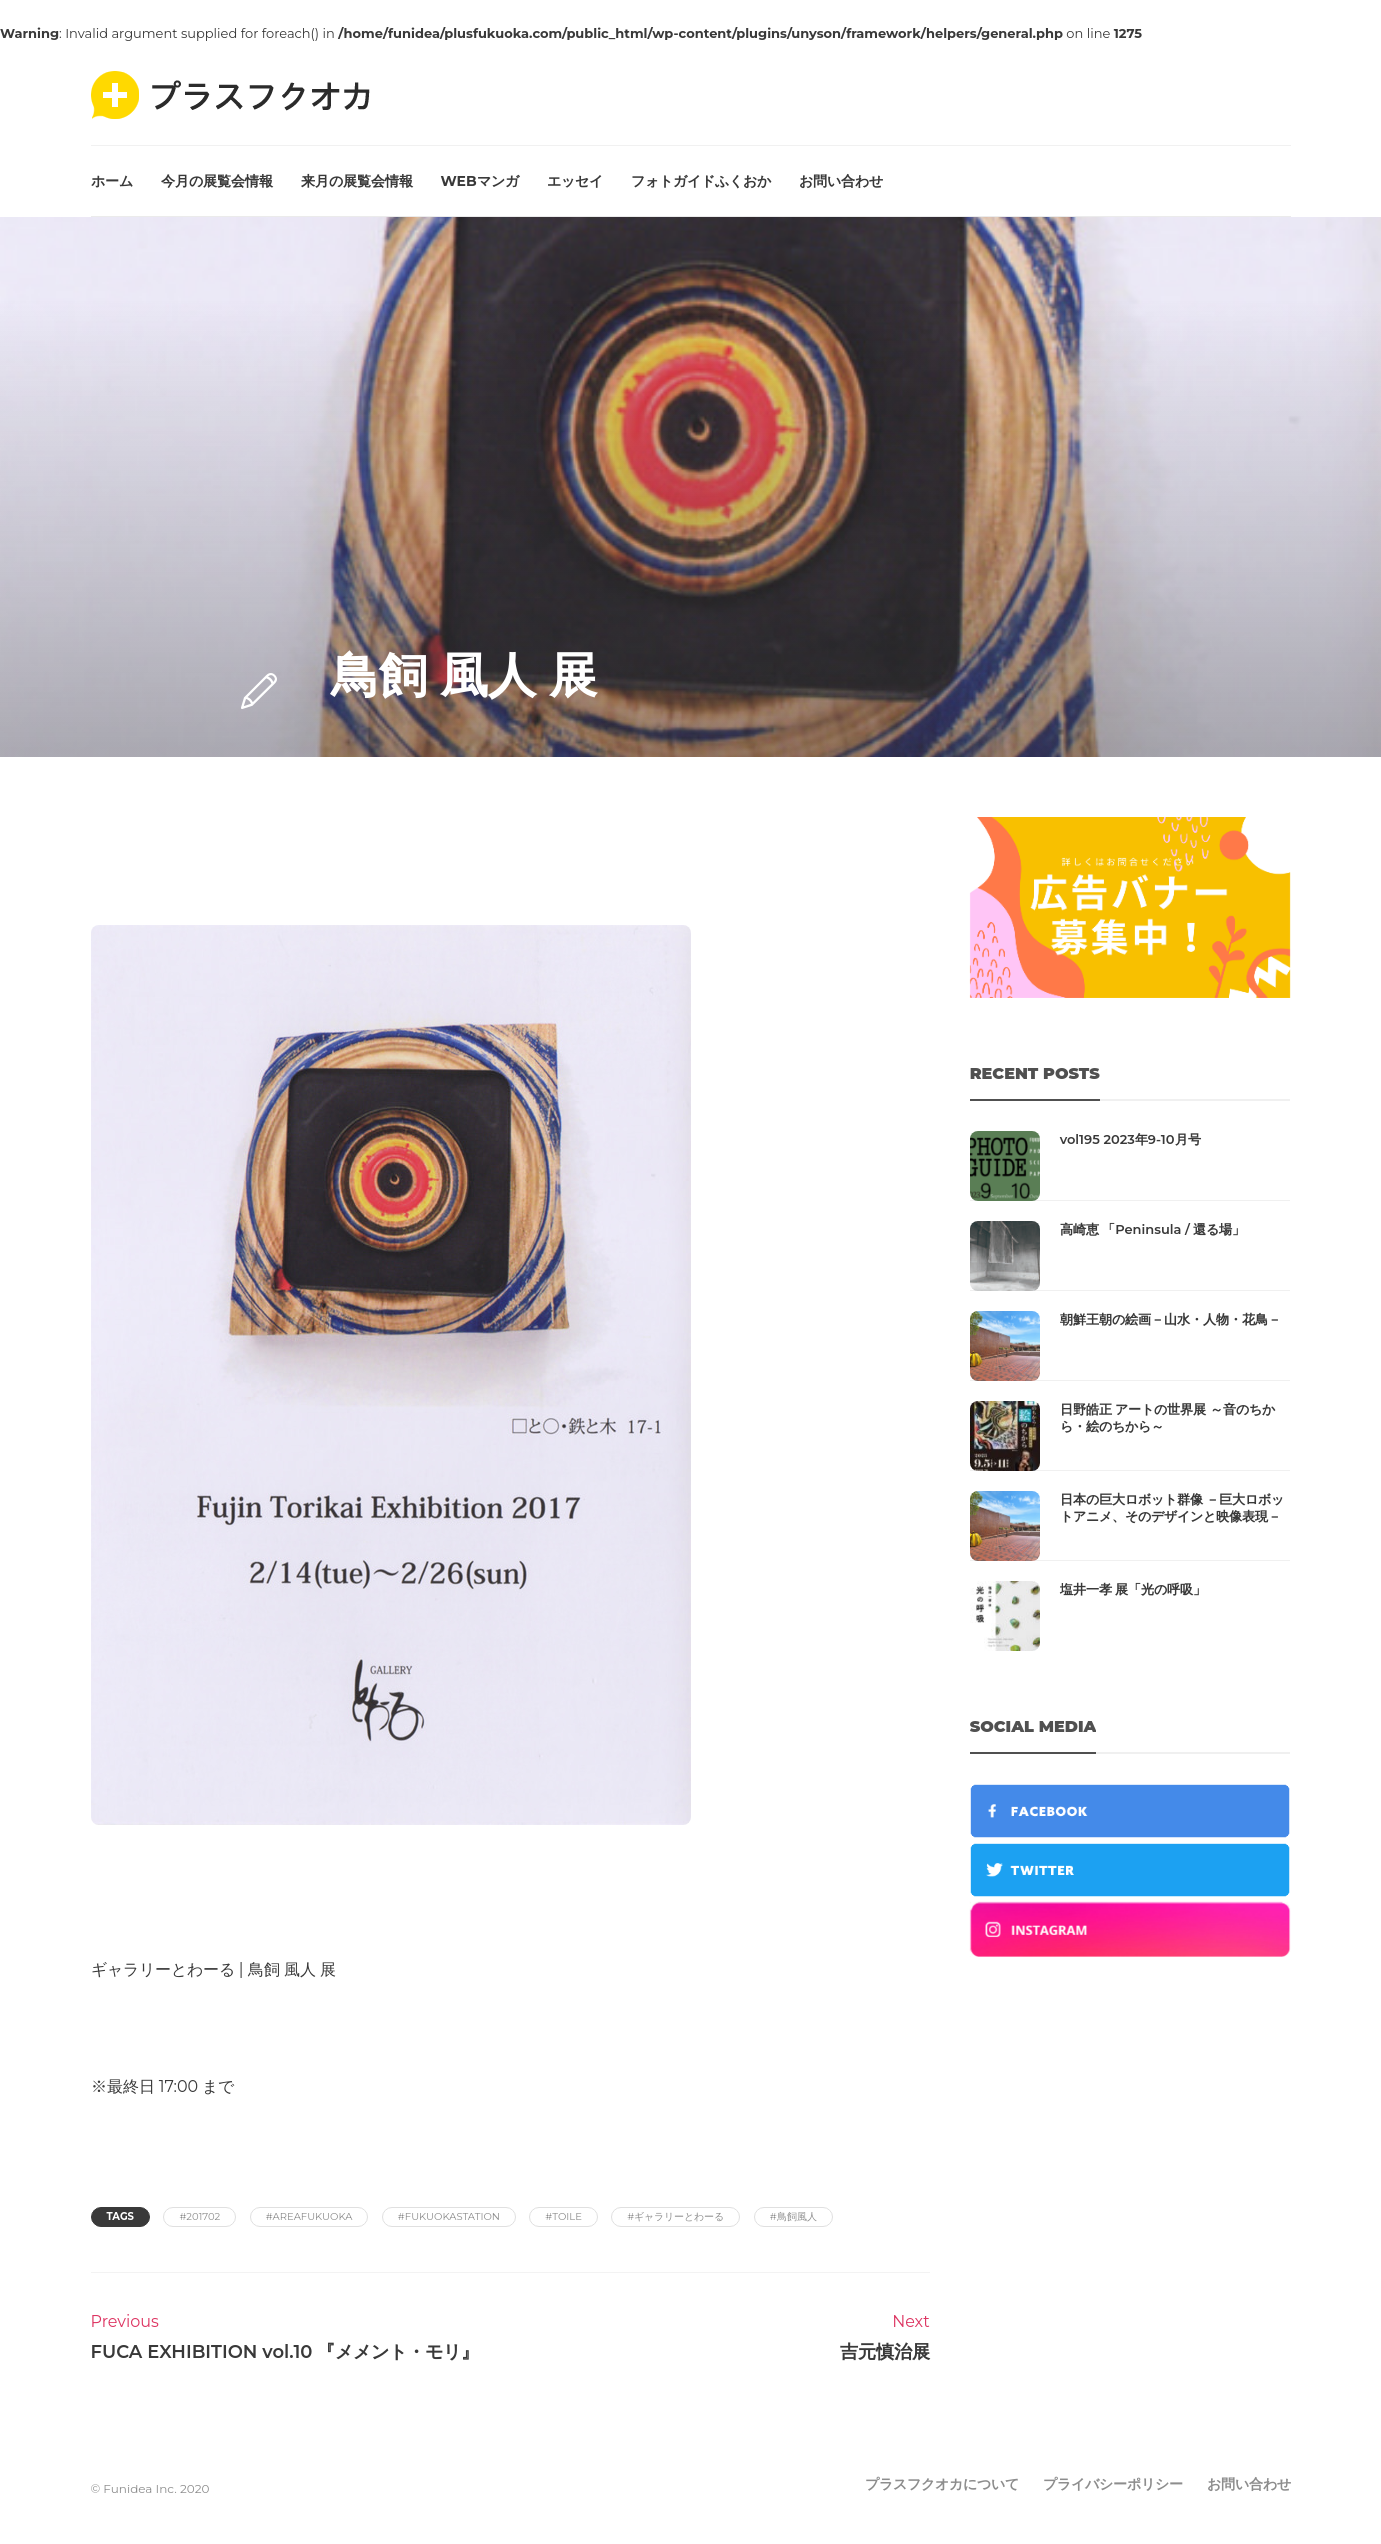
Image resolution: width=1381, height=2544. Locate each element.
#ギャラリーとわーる (675, 2216)
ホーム (112, 181)
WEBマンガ (480, 181)
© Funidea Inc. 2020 (150, 2488)
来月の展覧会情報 (357, 181)
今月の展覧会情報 (217, 181)
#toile (563, 2216)
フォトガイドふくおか (701, 181)
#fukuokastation (449, 2216)
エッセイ (575, 181)
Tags (120, 2216)
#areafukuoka (309, 2216)
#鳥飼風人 (793, 2216)
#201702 (199, 2216)
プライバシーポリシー (1113, 2484)
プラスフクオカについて (942, 2484)
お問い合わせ (841, 181)
